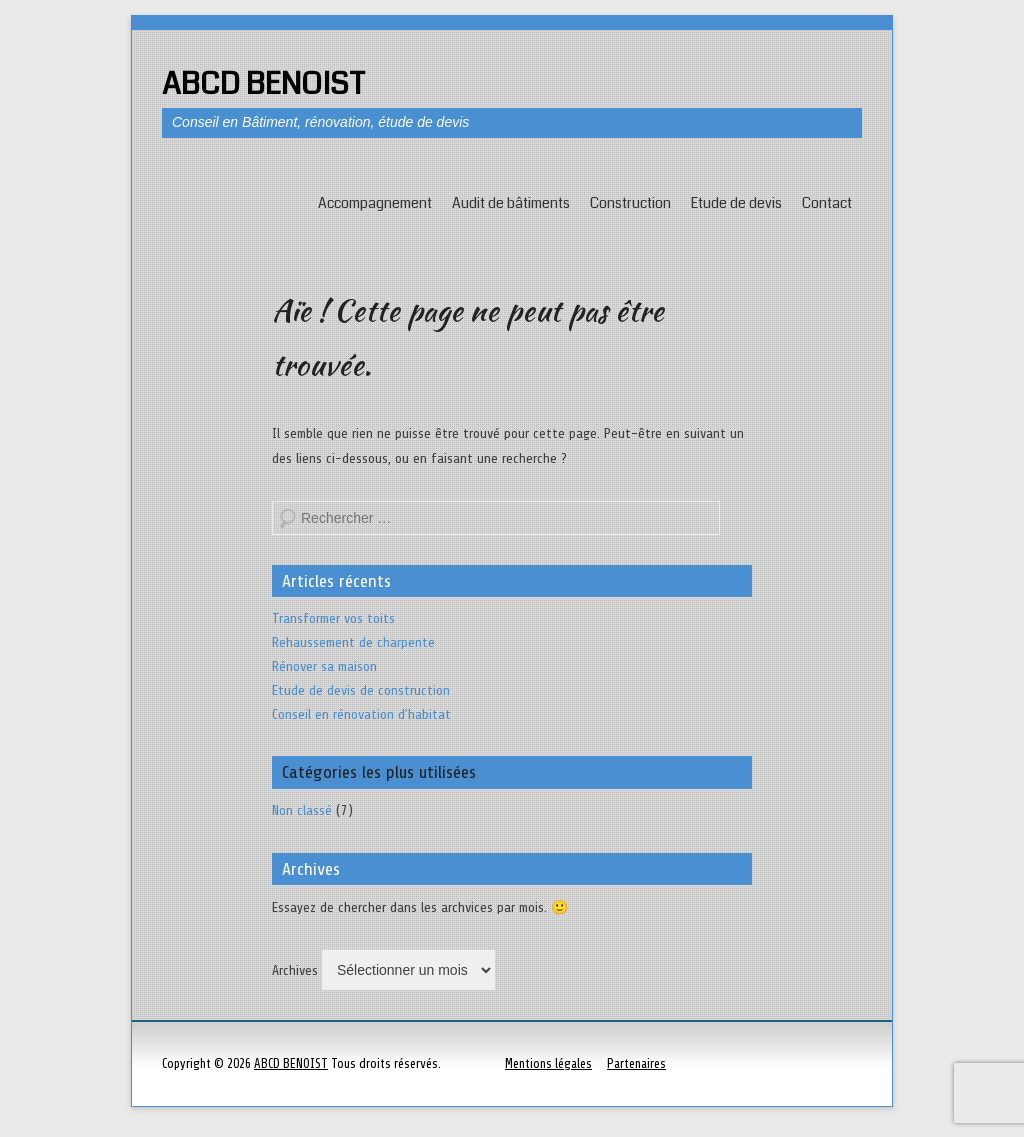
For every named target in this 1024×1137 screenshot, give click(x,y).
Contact (827, 203)
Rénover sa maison (324, 666)
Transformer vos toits (333, 618)
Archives (295, 970)
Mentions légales (548, 1063)
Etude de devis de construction (361, 690)
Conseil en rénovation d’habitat (361, 714)
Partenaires (636, 1063)
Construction (630, 203)
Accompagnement (375, 203)
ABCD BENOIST (263, 84)
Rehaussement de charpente (353, 642)
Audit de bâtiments (511, 203)
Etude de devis (736, 203)
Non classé (302, 810)
